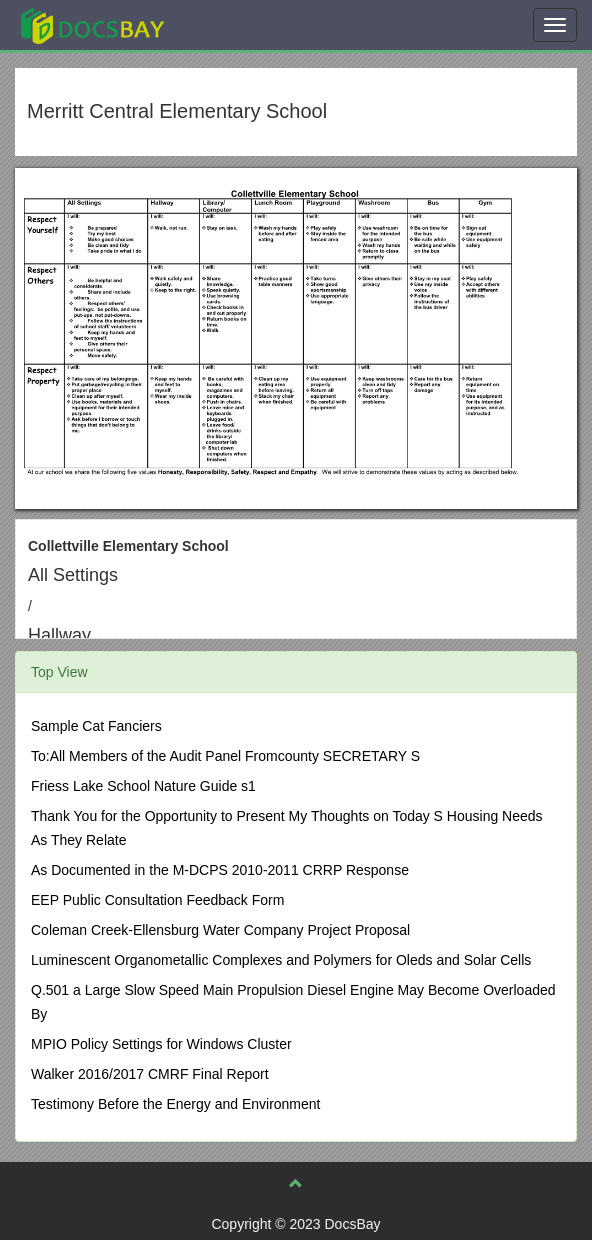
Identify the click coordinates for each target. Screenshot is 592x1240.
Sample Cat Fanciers (96, 726)
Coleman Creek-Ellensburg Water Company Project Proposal (220, 930)
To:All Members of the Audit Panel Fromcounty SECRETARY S (225, 756)
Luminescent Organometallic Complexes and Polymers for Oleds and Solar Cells (281, 960)
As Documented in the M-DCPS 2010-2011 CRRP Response (220, 870)
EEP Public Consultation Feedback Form (157, 900)
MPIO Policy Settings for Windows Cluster (161, 1044)
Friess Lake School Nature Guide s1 (143, 786)
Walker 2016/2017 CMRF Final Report (150, 1074)
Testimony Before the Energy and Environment (176, 1104)
